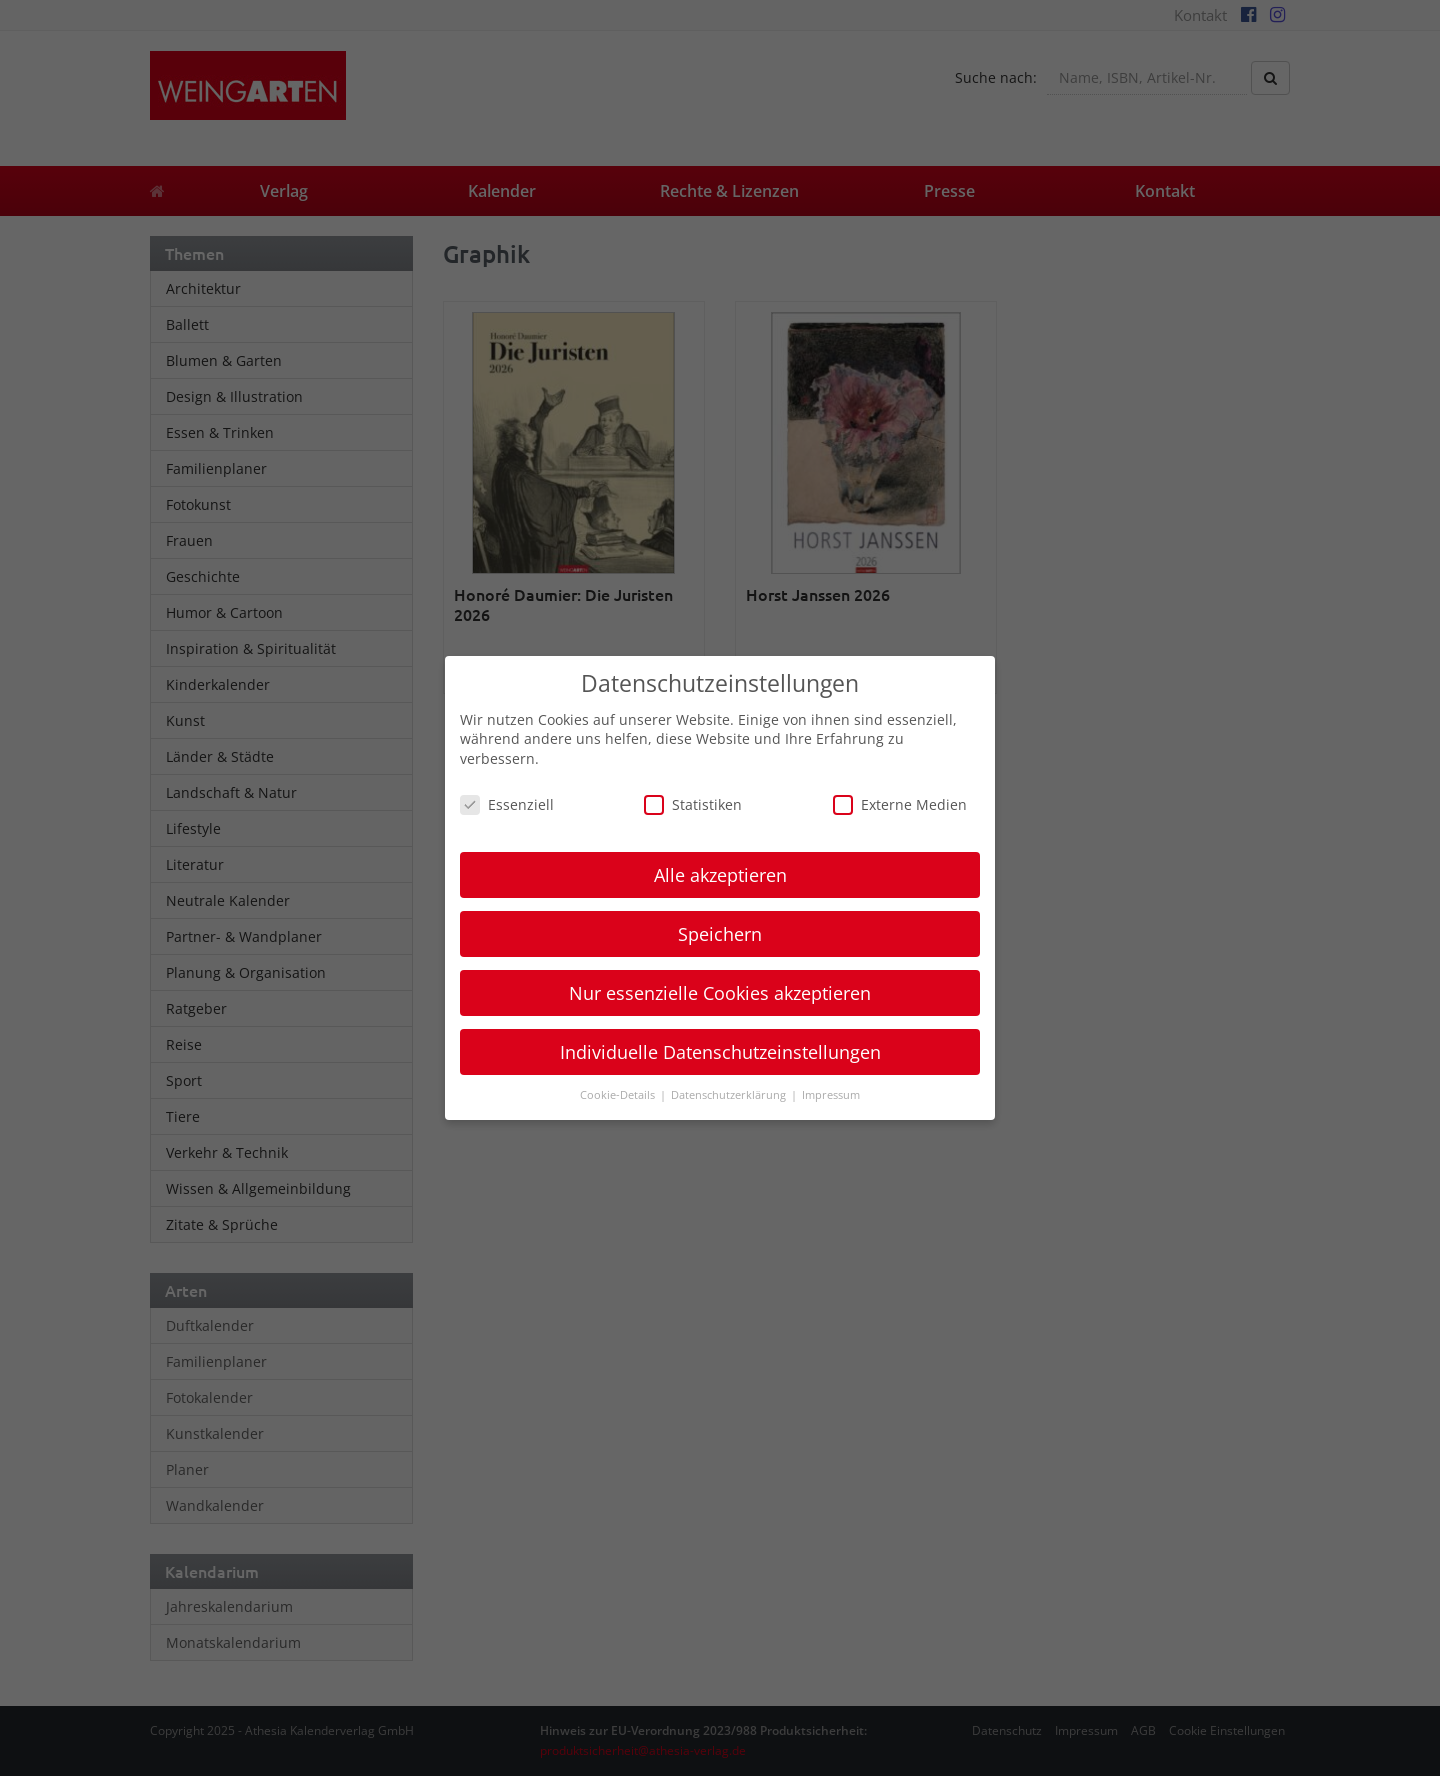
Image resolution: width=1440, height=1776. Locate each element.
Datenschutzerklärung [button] (730, 1095)
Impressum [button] (831, 1095)
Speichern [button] (720, 934)
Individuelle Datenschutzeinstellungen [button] (720, 1052)
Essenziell (507, 804)
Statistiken (693, 804)
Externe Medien (900, 804)
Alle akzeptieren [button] (720, 875)
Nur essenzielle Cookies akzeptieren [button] (720, 993)
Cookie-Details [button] (619, 1095)
